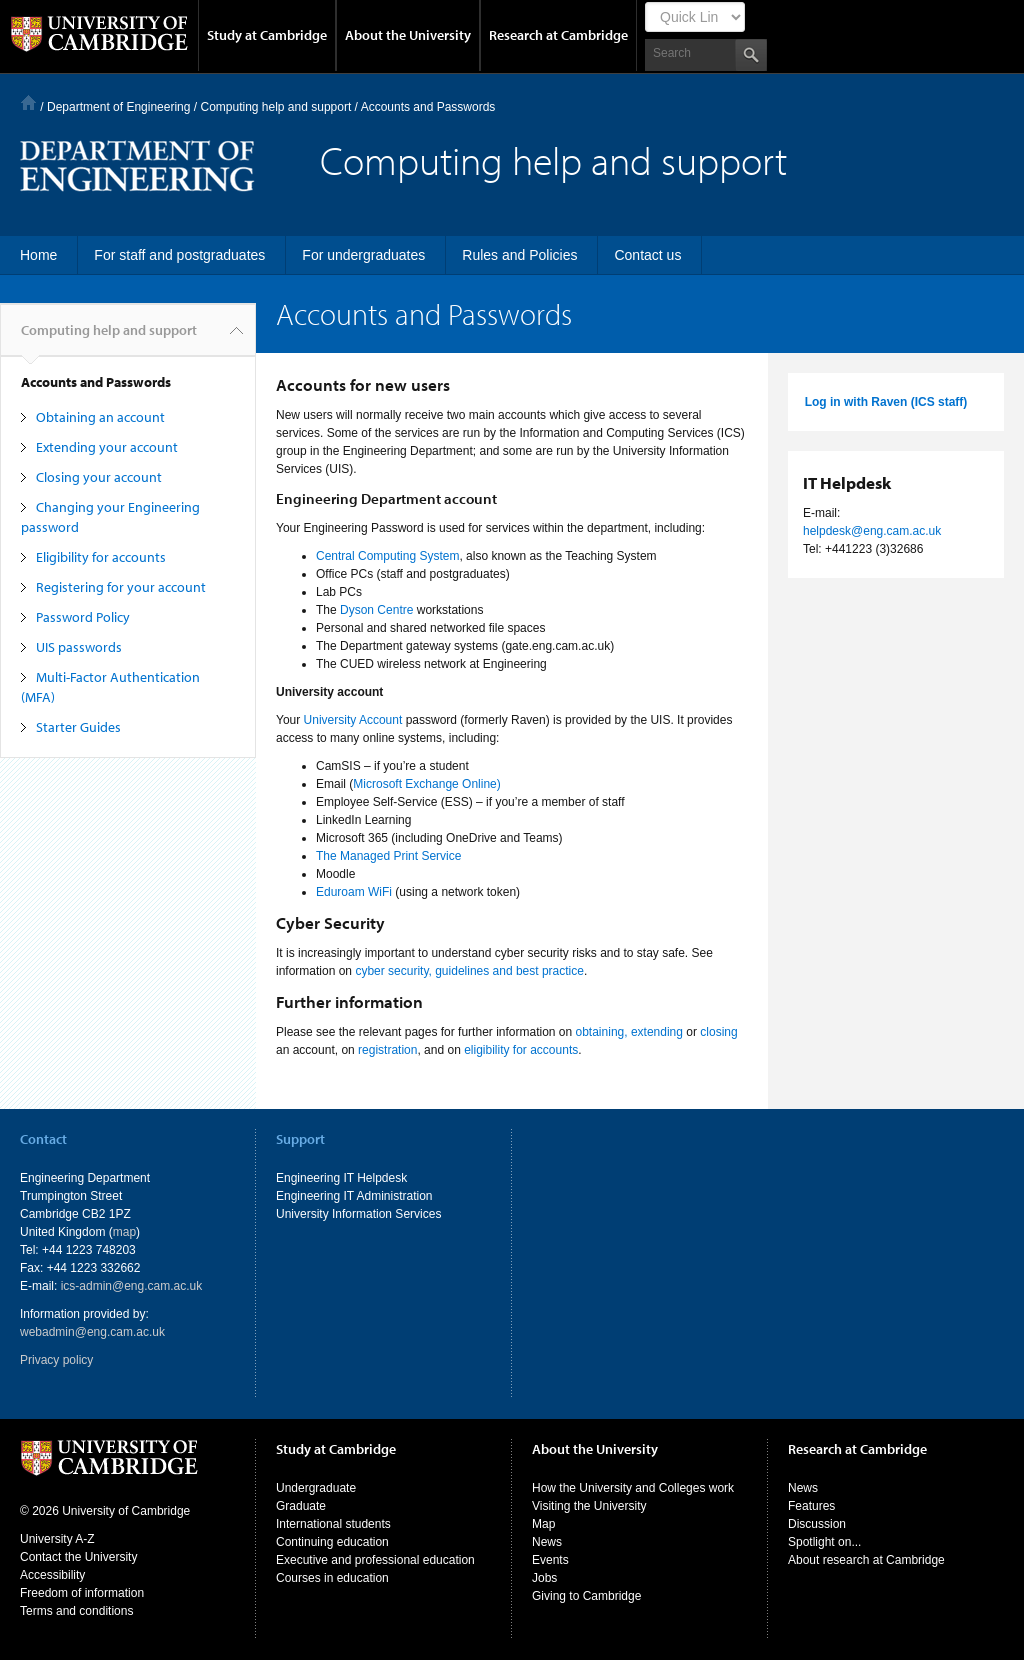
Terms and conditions (76, 1611)
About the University (408, 35)
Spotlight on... (824, 1542)
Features (811, 1506)
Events (550, 1560)
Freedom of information (82, 1593)
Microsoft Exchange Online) (426, 784)
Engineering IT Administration (354, 1196)
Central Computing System (387, 556)
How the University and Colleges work (633, 1488)
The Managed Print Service (388, 856)
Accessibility (52, 1575)
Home (28, 102)
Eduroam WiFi (354, 892)
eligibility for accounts (521, 1050)
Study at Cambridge (267, 35)
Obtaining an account (100, 417)
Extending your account (107, 447)
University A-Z (57, 1539)
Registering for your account (121, 587)
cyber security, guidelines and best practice (469, 971)
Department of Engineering (118, 107)
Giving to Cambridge (586, 1596)
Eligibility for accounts (101, 557)
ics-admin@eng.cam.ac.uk (132, 1286)
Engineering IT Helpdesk (341, 1178)
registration (387, 1050)
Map (543, 1524)
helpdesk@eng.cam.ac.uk (872, 531)
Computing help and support (275, 107)
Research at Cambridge (558, 35)
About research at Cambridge (866, 1560)
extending (657, 1032)
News (547, 1542)
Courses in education (332, 1578)
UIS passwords (79, 647)
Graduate (301, 1506)
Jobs (544, 1578)
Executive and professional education (375, 1560)
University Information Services (358, 1214)
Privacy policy (56, 1360)
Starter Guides (78, 727)
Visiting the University (589, 1506)
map (124, 1232)
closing (718, 1032)
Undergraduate (316, 1488)
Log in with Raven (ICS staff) (886, 402)
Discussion (817, 1524)
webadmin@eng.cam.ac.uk (92, 1332)
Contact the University (78, 1557)
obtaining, (602, 1032)
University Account (353, 720)
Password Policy (83, 617)
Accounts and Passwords (96, 382)
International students (333, 1524)
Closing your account (99, 477)
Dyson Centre (376, 610)
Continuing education (332, 1542)
